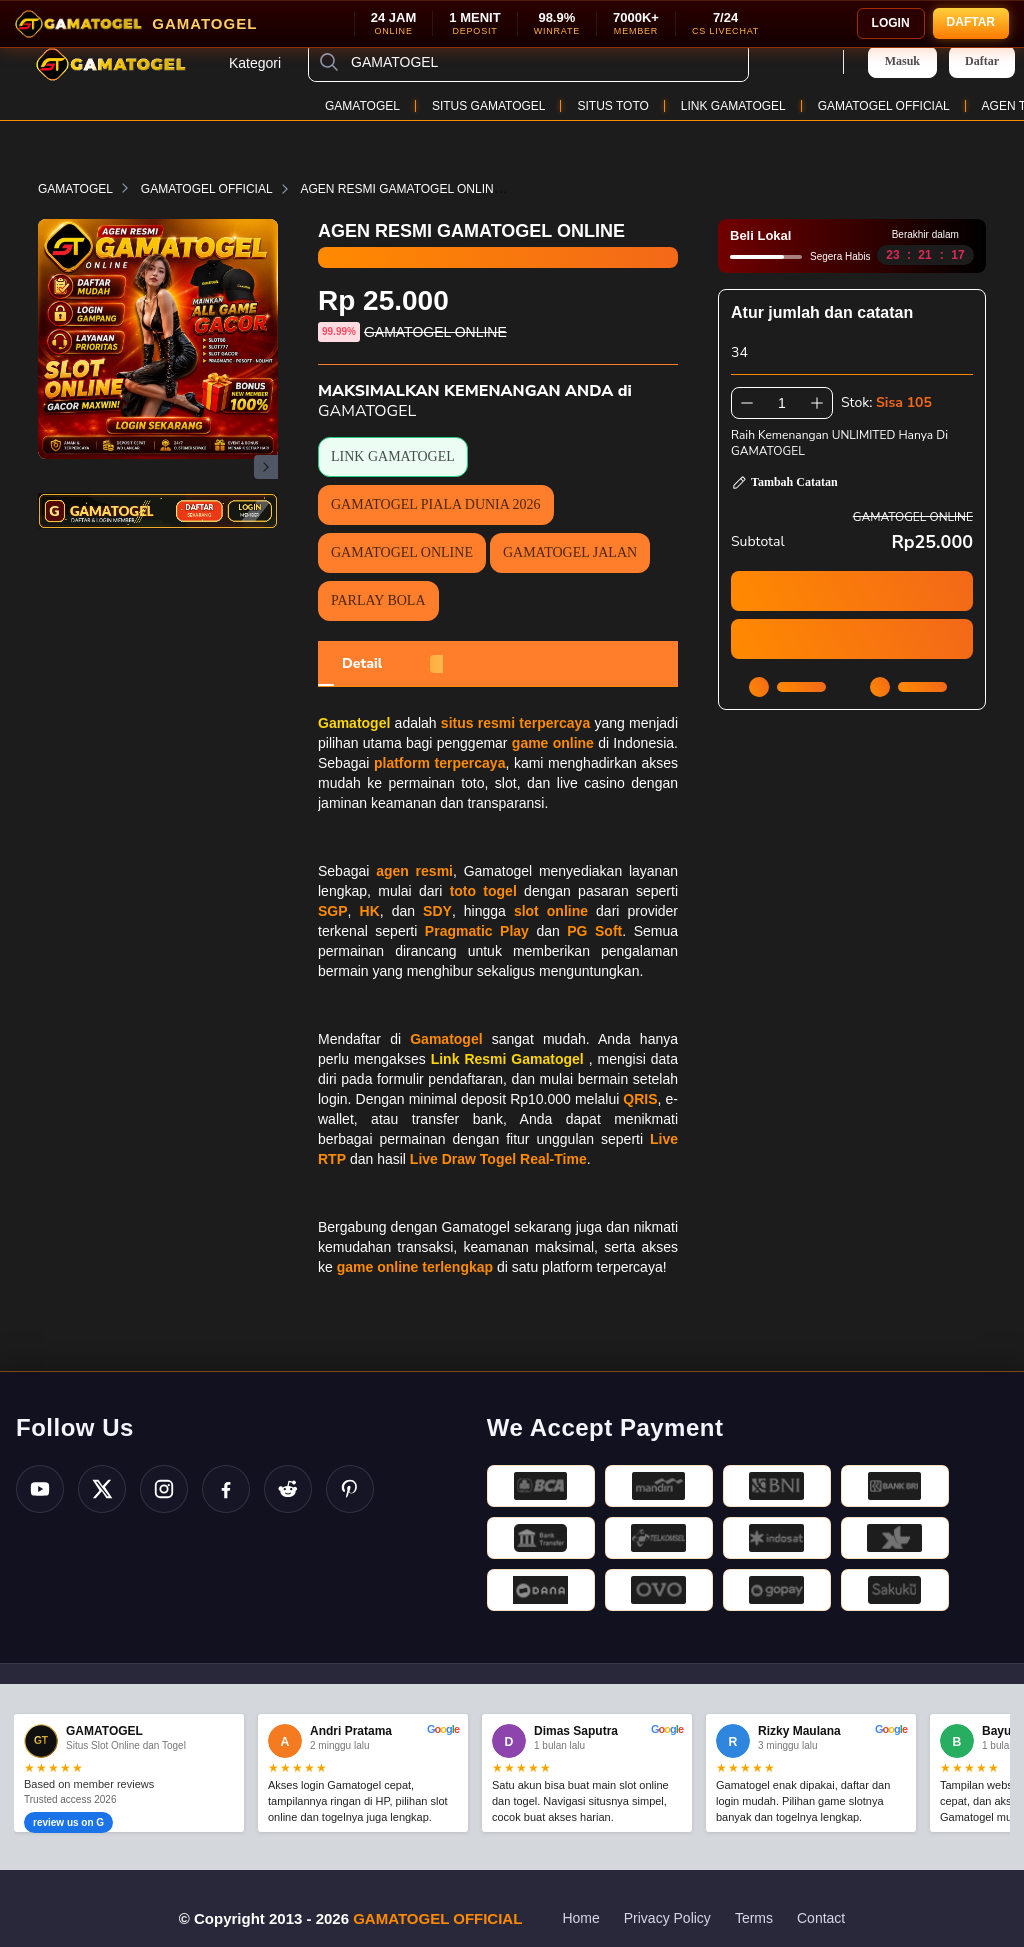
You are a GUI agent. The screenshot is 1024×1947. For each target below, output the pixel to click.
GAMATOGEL (362, 106)
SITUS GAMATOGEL (489, 106)
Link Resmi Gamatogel (507, 1059)
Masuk (902, 61)
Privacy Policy (667, 1918)
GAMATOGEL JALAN (570, 552)
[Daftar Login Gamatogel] (158, 511)
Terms (754, 1918)
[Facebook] (226, 1489)
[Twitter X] (102, 1489)
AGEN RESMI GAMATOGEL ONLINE (413, 189)
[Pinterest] (350, 1489)
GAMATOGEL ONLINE (402, 552)
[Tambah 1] (817, 403)
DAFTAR (971, 22)
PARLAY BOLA (378, 600)
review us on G (68, 1822)
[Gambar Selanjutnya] (266, 467)
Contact (821, 1918)
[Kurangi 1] (747, 403)
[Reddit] (288, 1489)
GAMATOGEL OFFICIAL (884, 106)
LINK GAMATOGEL (733, 106)
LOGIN (891, 23)
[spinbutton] (782, 403)
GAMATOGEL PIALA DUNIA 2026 (436, 504)
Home (580, 1918)
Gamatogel (354, 723)
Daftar (982, 61)
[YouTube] (40, 1489)
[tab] (362, 664)
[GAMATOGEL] (544, 62)
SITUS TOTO (612, 106)
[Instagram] (164, 1489)
